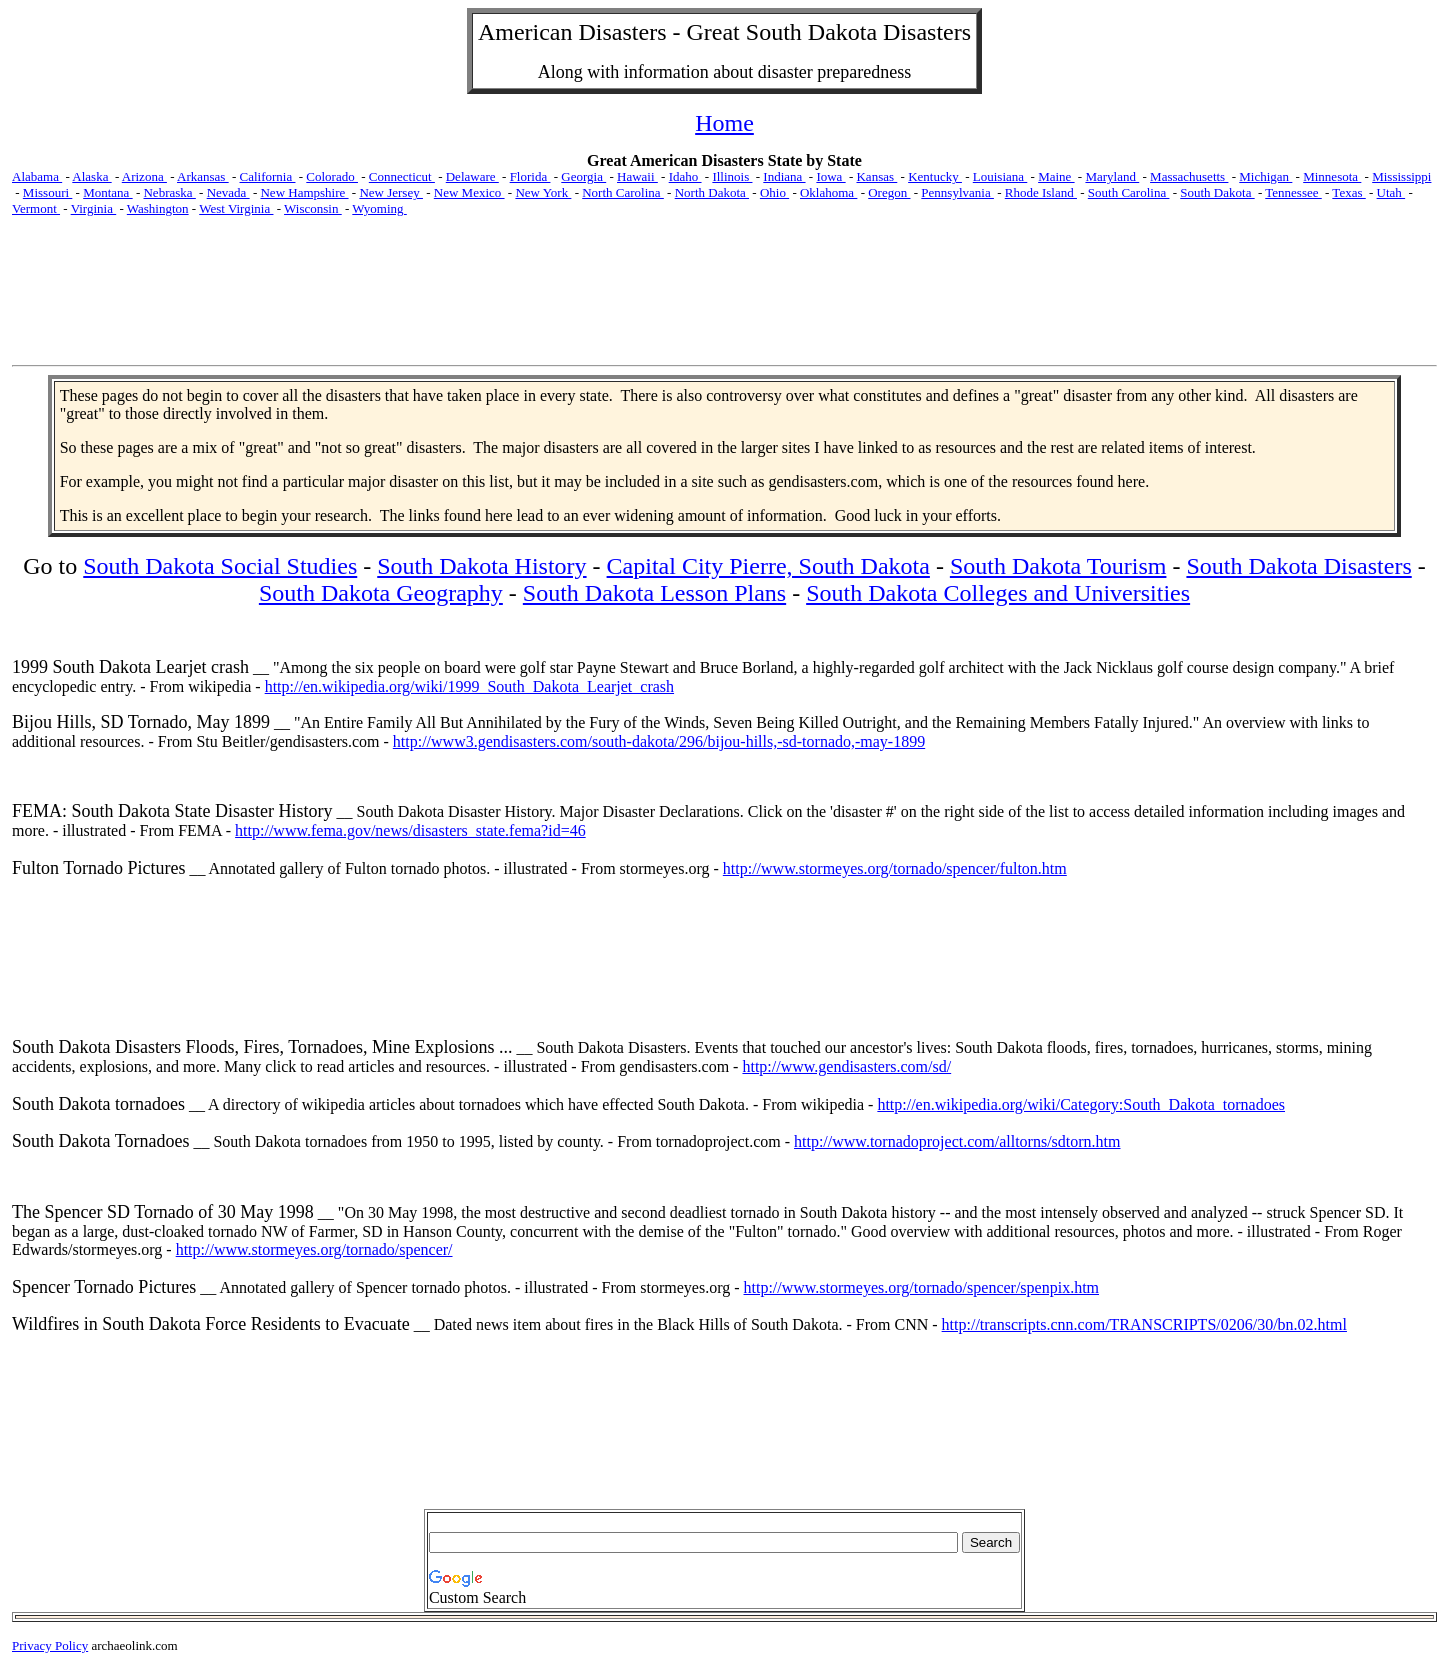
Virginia (94, 208)
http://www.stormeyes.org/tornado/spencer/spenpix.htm (922, 1287)
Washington (158, 208)
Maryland (1112, 176)
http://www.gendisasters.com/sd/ (846, 1066)
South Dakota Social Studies (220, 566)
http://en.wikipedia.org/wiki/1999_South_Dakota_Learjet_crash (469, 686)
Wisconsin (313, 208)
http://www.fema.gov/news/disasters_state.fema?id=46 (410, 830)
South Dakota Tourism (1058, 566)
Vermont (36, 208)
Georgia (583, 176)
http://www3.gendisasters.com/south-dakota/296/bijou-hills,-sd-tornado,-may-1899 (659, 741)
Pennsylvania (957, 192)
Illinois (732, 176)
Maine (1056, 176)
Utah (1391, 192)
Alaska (91, 176)
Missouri (47, 192)
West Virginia (236, 208)
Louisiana (1000, 176)
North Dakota (712, 192)
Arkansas (203, 176)
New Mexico (469, 192)
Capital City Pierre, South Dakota (768, 566)
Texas (1348, 192)
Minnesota (1332, 176)
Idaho (685, 176)
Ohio (774, 192)
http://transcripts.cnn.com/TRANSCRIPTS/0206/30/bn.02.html (1144, 1324)
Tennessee (1293, 192)
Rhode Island (1041, 192)
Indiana (784, 176)
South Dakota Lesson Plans (654, 593)
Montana (107, 192)
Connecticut (402, 176)
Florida (530, 176)
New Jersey (391, 192)
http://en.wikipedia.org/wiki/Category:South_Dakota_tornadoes (1081, 1104)
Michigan (1265, 176)
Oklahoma (828, 192)
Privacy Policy (50, 1645)
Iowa (830, 176)
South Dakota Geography (381, 593)
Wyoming (379, 208)
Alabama (37, 176)
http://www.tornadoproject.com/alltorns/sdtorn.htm (957, 1141)
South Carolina (1129, 192)
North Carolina (623, 192)
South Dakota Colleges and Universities (998, 593)
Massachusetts (1189, 176)
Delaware (472, 176)
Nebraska (169, 192)
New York (543, 192)
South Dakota (1217, 192)
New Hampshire (304, 192)
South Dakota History (481, 566)
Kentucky (935, 176)
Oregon (889, 192)
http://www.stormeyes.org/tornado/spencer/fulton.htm (895, 868)
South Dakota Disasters (1298, 566)
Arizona (144, 176)
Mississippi (1401, 176)
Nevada (228, 192)
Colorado (332, 176)
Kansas (876, 176)
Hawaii (637, 176)
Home (724, 123)
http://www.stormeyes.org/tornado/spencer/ (314, 1249)
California (268, 176)
